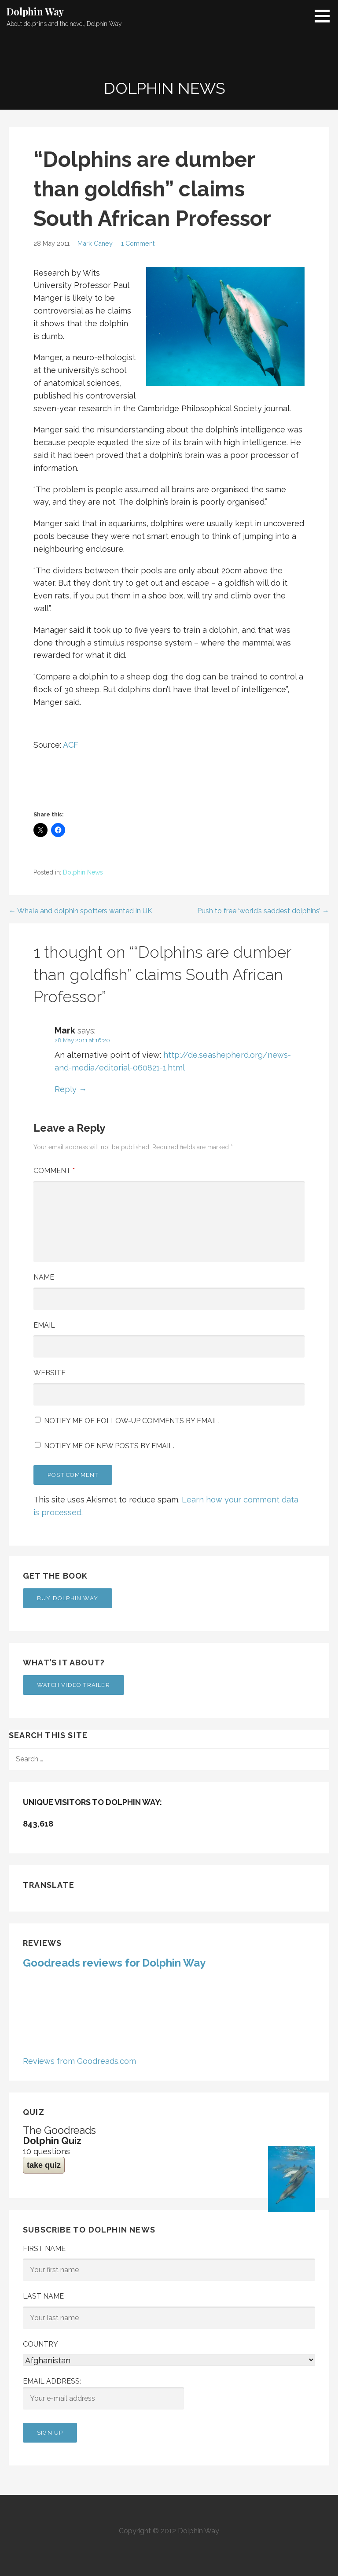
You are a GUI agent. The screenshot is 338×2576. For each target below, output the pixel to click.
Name (43, 1277)
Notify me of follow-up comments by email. (132, 1421)
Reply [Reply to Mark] (66, 1089)
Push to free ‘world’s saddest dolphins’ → (263, 911)
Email (44, 1325)
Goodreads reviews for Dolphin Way (114, 1962)
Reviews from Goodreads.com (79, 2061)
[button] (325, 15)
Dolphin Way (35, 11)
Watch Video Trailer (73, 1685)
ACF (70, 744)
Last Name (43, 2296)
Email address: (103, 2393)
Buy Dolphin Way (67, 1598)
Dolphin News (83, 872)
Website (49, 1373)
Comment (54, 1170)
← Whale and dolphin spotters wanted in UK (80, 911)
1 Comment (137, 243)
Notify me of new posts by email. (109, 1446)
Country (40, 2344)
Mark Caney (95, 243)
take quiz (44, 2165)
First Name (44, 2248)
